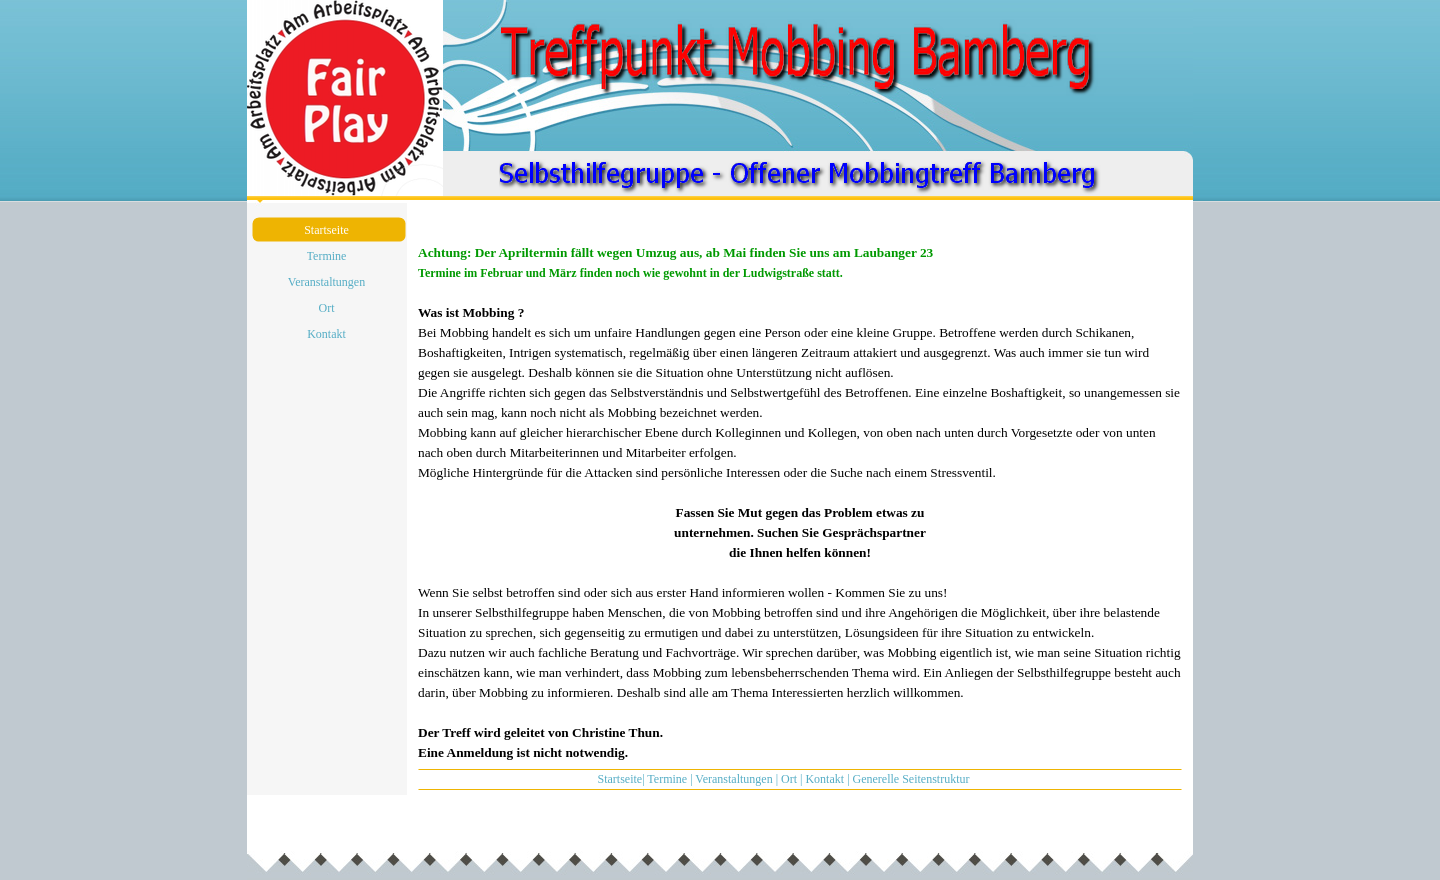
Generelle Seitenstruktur (911, 779)
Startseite (619, 779)
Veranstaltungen (733, 779)
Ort (789, 779)
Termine (667, 779)
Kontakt (824, 779)
